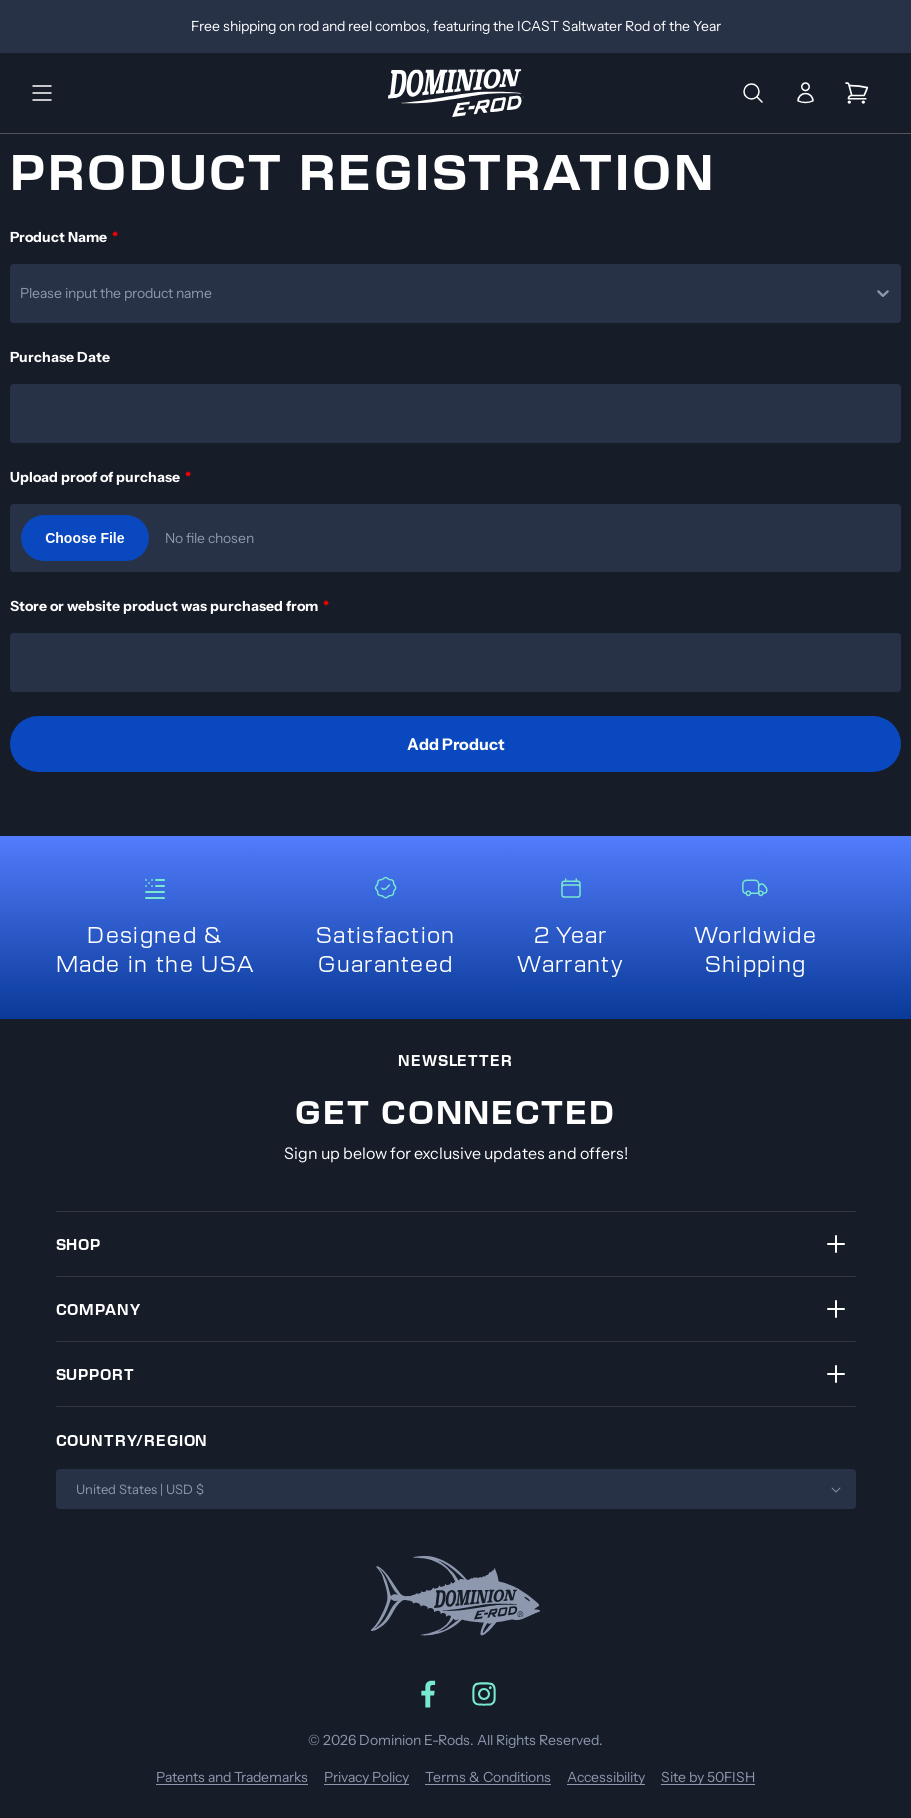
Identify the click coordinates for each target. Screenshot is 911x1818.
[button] (42, 93)
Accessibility (606, 1777)
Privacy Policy (366, 1777)
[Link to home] (456, 93)
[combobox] (21, 293)
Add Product (456, 744)
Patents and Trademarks (232, 1777)
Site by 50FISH (708, 1777)
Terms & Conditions (488, 1777)
